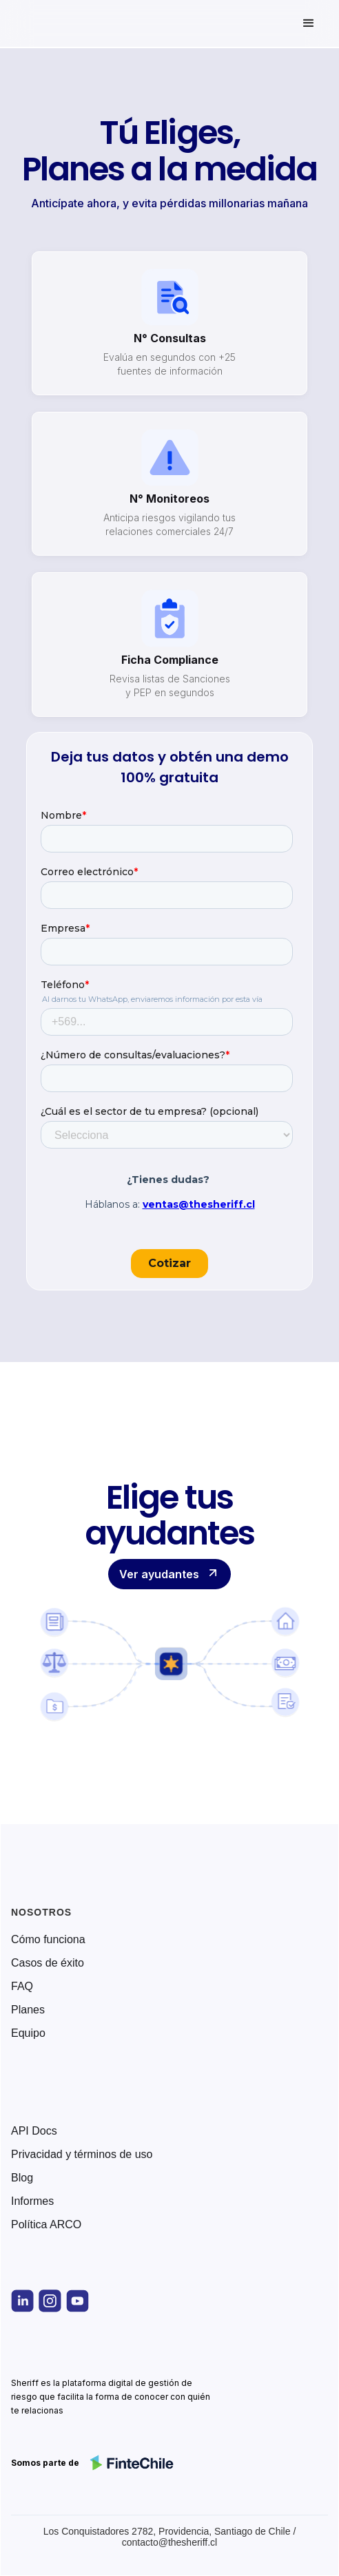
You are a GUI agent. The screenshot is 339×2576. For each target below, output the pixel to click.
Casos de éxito (47, 1963)
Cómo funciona (48, 1939)
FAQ (22, 1986)
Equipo (28, 2033)
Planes (28, 2009)
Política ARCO (46, 2224)
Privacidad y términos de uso (81, 2154)
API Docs (34, 2131)
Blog (22, 2178)
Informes (32, 2201)
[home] (72, 23)
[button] (308, 23)
